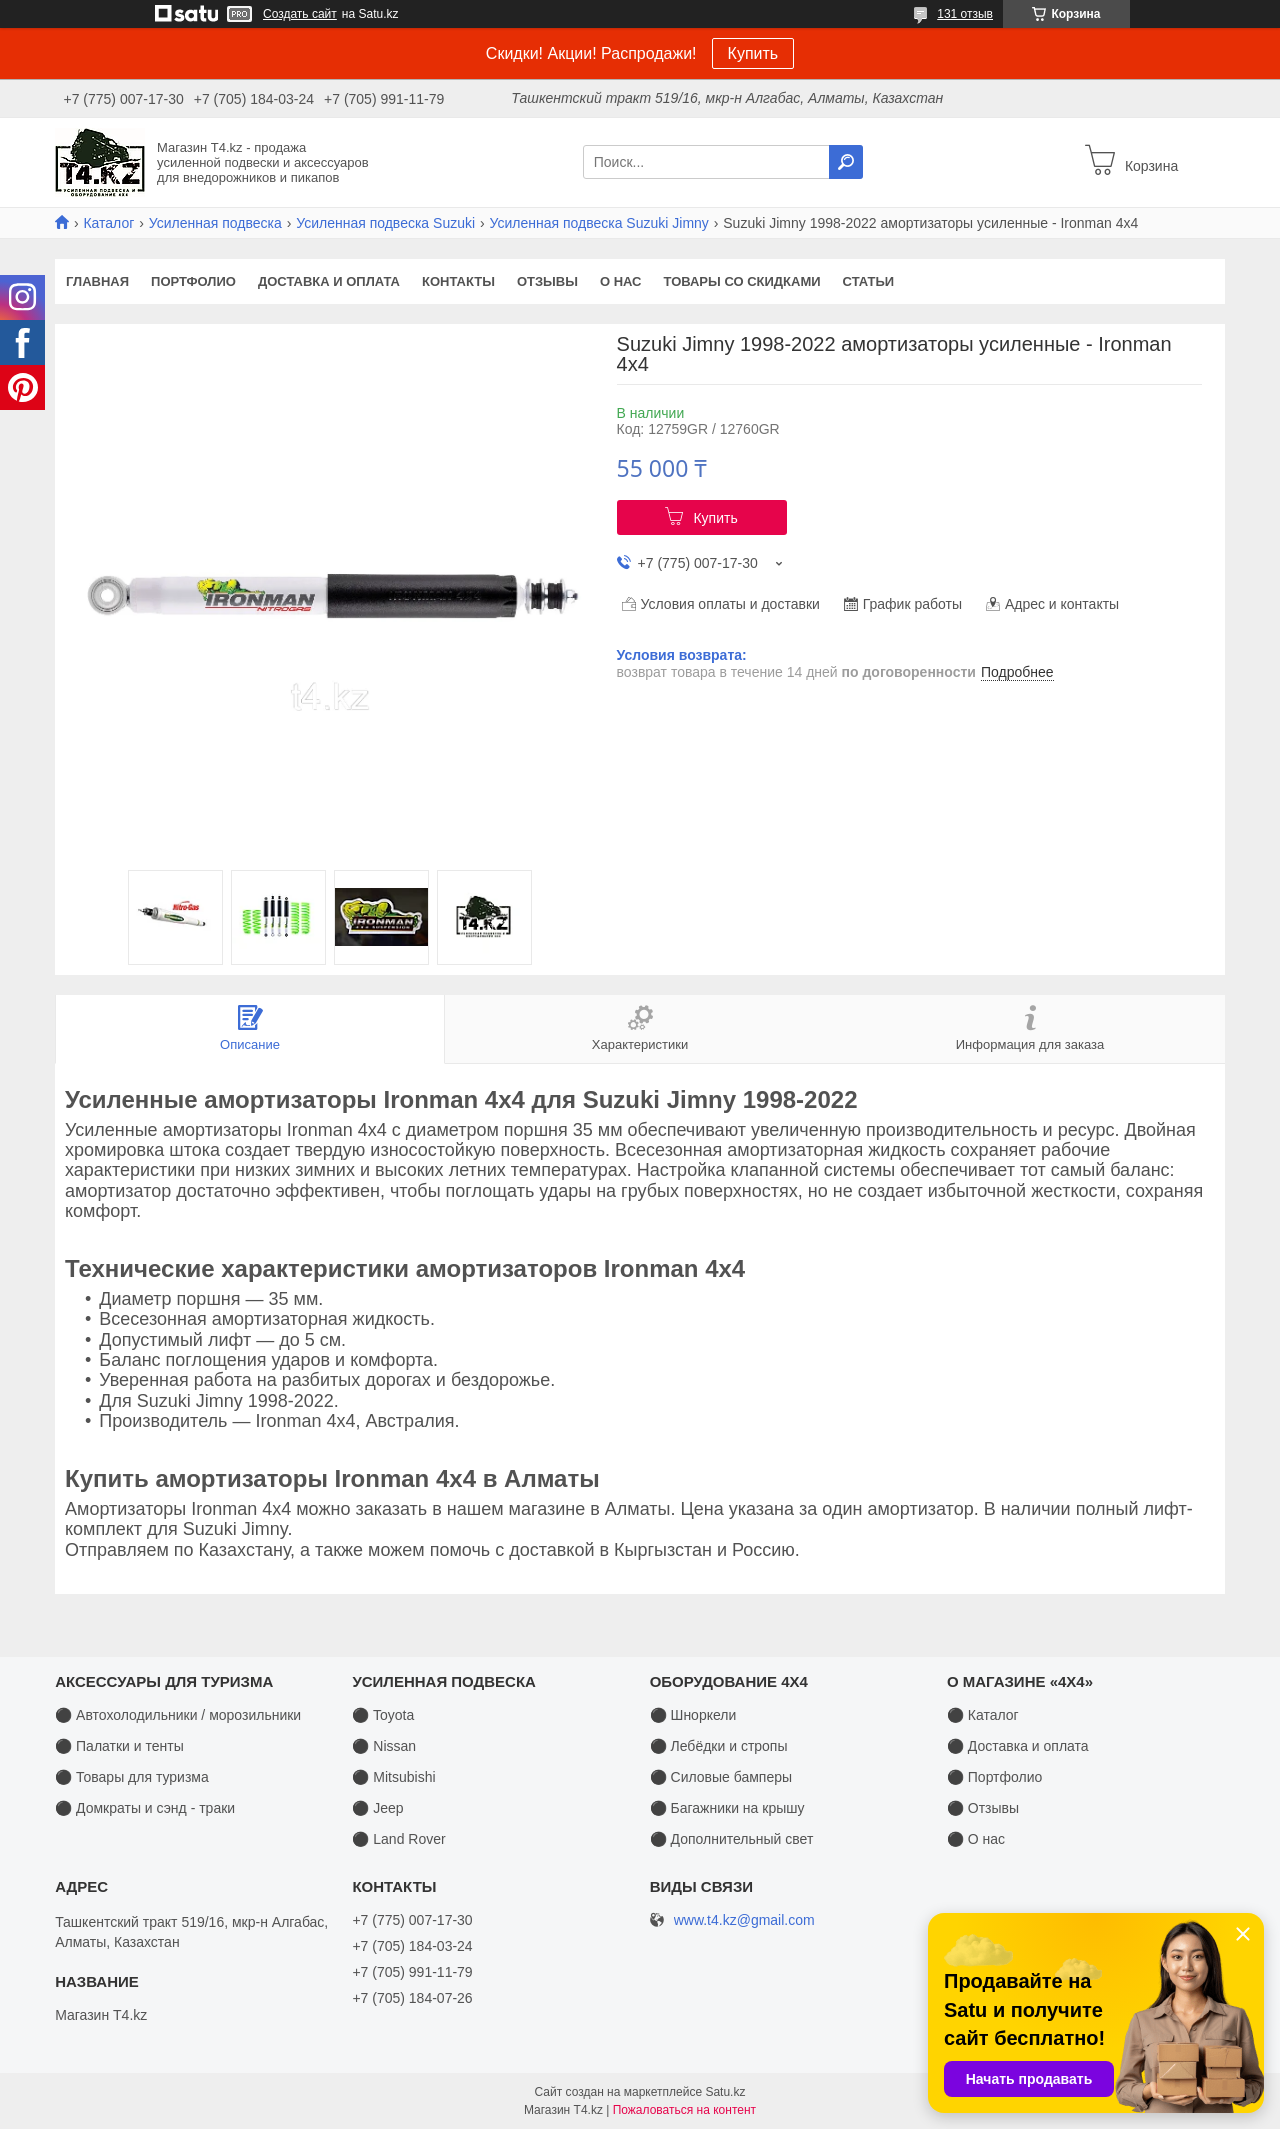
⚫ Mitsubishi (393, 1777)
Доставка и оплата (329, 281)
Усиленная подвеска (215, 223)
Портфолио (193, 281)
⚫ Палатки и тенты (119, 1746)
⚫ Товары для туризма (132, 1777)
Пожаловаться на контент (684, 2110)
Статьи (869, 281)
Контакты (458, 281)
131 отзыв (965, 14)
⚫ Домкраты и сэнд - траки (145, 1808)
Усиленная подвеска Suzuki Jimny (599, 223)
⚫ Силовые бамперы (721, 1777)
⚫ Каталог (983, 1715)
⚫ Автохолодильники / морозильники (178, 1715)
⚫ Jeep (377, 1808)
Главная (97, 281)
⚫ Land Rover (398, 1839)
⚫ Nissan (384, 1746)
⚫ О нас (976, 1839)
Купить (753, 53)
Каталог (108, 223)
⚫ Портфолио (994, 1777)
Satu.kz (725, 2092)
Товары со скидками (742, 281)
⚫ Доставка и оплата (1018, 1746)
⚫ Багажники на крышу (727, 1808)
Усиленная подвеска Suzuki (385, 223)
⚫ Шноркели (693, 1715)
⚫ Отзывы (983, 1808)
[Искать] (846, 162)
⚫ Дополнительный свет (732, 1839)
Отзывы (547, 281)
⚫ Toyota (383, 1715)
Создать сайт (300, 14)
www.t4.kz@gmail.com (744, 1920)
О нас (621, 281)
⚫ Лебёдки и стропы (719, 1746)
